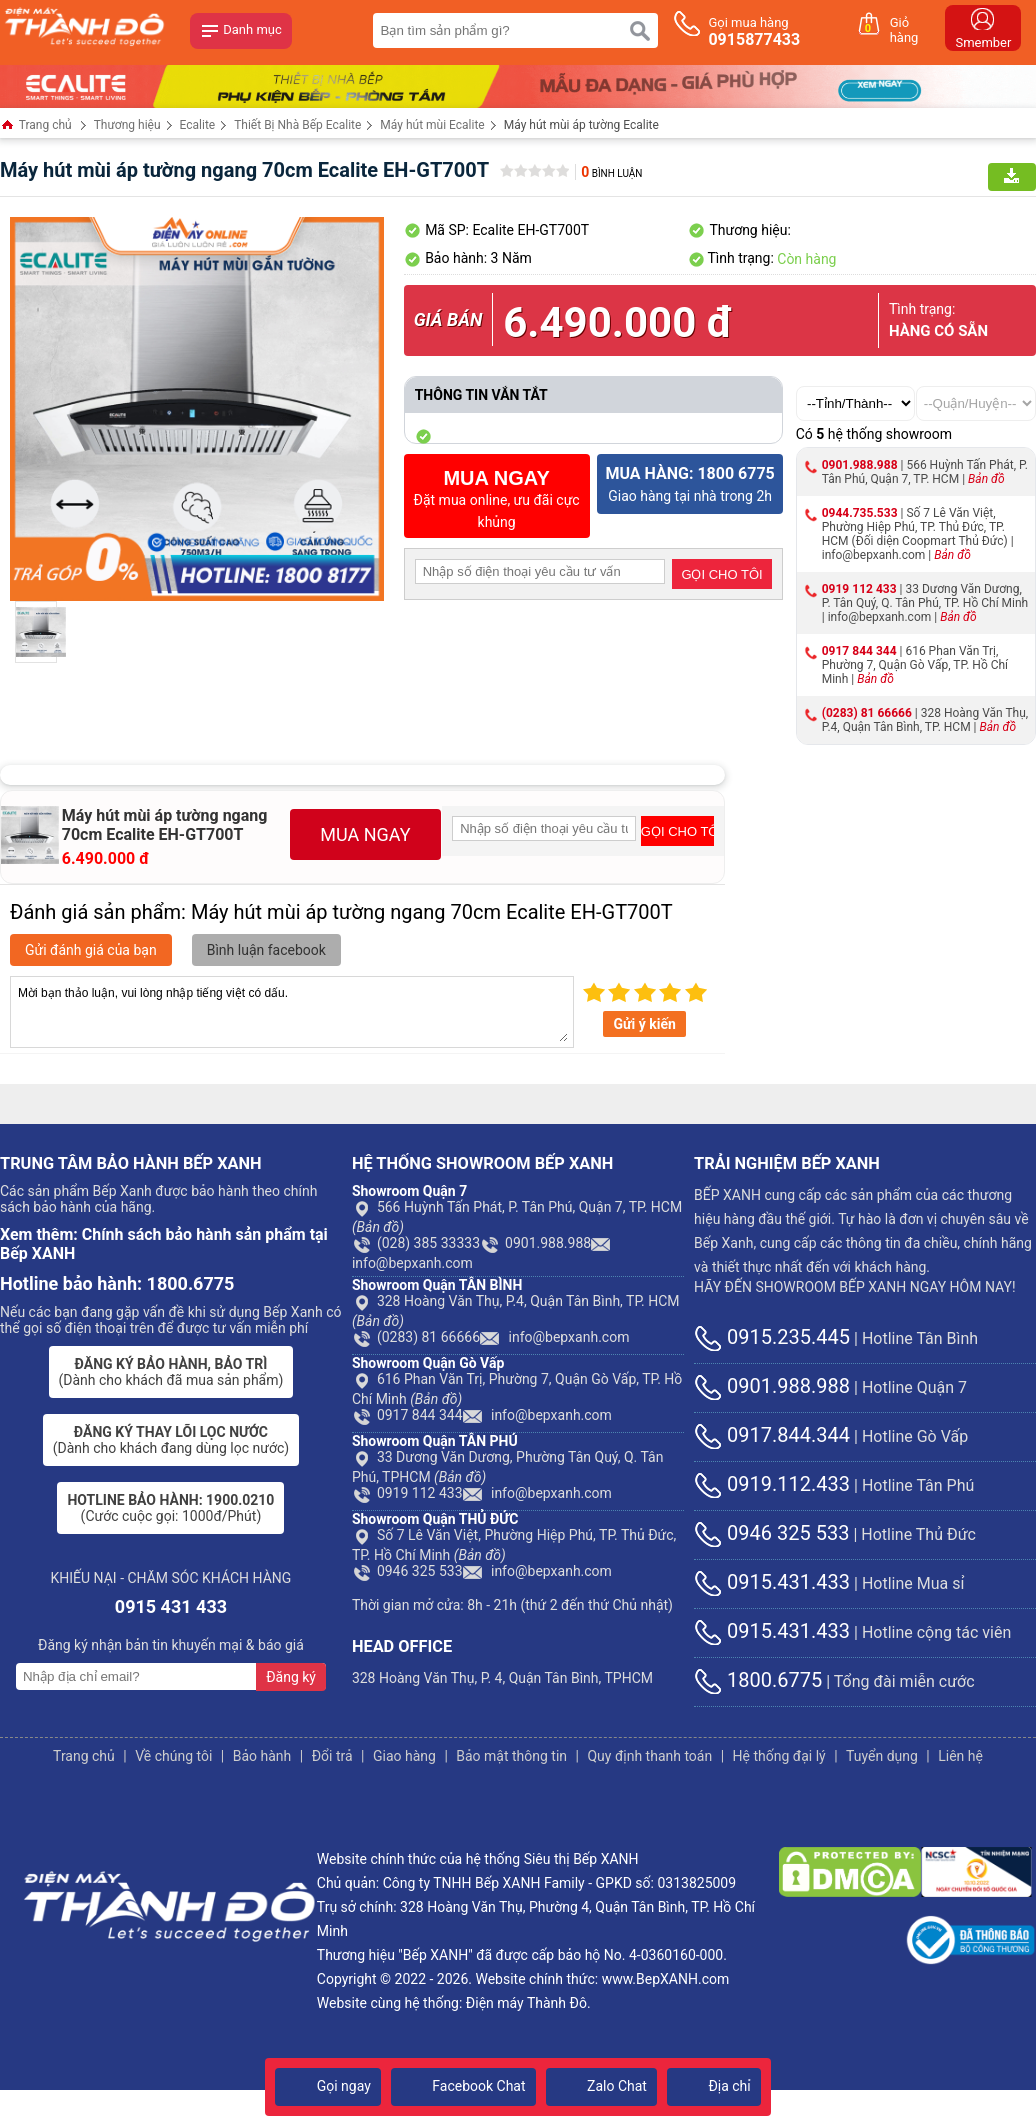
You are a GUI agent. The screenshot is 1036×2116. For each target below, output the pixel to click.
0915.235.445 (772, 1337)
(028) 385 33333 (416, 1243)
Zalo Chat (601, 2086)
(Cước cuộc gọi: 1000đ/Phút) (170, 1508)
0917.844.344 (772, 1435)
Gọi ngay (328, 2086)
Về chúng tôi (173, 1756)
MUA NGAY (365, 834)
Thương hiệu (127, 125)
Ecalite (198, 125)
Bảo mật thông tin (511, 1756)
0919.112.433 (772, 1484)
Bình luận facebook (266, 950)
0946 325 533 (407, 1571)
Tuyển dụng (882, 1756)
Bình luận (611, 173)
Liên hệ (960, 1756)
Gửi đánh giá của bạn (91, 950)
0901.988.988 (860, 465)
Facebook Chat (463, 2086)
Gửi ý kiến (644, 1024)
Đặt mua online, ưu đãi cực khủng (497, 498)
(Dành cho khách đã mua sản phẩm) (171, 1372)
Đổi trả (332, 1756)
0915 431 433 (171, 1606)
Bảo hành (262, 1756)
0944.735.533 (860, 513)
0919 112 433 (859, 589)
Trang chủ (36, 126)
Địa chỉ (714, 2086)
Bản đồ (986, 479)
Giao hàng (404, 1756)
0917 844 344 (859, 651)
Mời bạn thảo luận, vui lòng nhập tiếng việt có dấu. (292, 1012)
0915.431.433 (772, 1582)
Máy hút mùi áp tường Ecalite (581, 125)
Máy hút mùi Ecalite (432, 125)
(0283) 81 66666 (867, 713)
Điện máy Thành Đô (526, 2003)
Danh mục (241, 31)
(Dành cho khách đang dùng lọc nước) (171, 1440)
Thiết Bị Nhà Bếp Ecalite (297, 125)
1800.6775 (758, 1680)
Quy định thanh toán (649, 1756)
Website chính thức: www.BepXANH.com (602, 1979)
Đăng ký (291, 1677)
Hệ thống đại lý (779, 1756)
